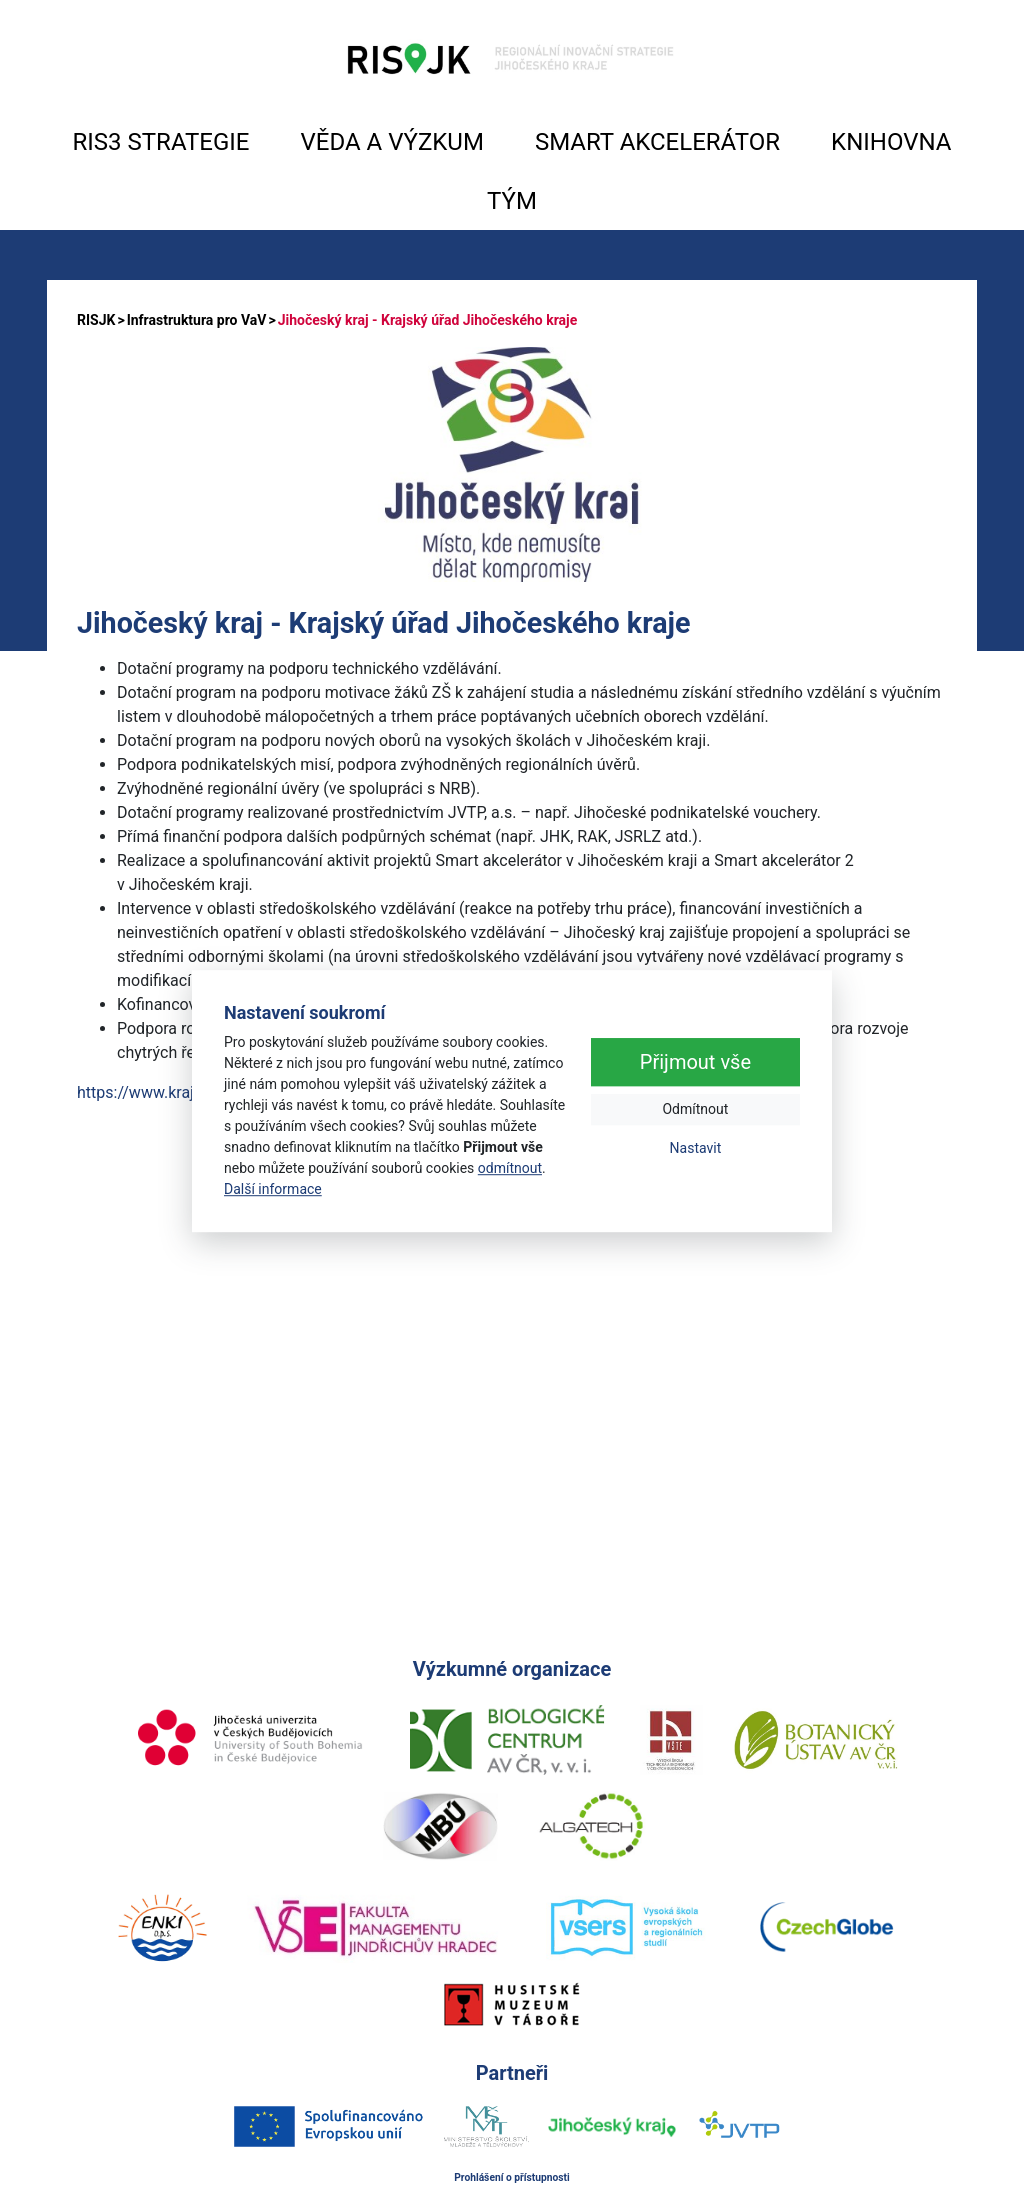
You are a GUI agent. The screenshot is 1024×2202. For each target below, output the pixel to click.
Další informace (273, 1189)
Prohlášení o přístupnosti (512, 2177)
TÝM (512, 201)
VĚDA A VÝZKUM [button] (392, 142)
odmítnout (510, 1168)
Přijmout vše (695, 1062)
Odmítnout (695, 1109)
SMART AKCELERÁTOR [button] (657, 142)
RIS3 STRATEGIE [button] (161, 142)
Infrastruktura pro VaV (197, 320)
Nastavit (696, 1148)
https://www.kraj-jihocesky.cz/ (184, 1092)
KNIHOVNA (891, 142)
